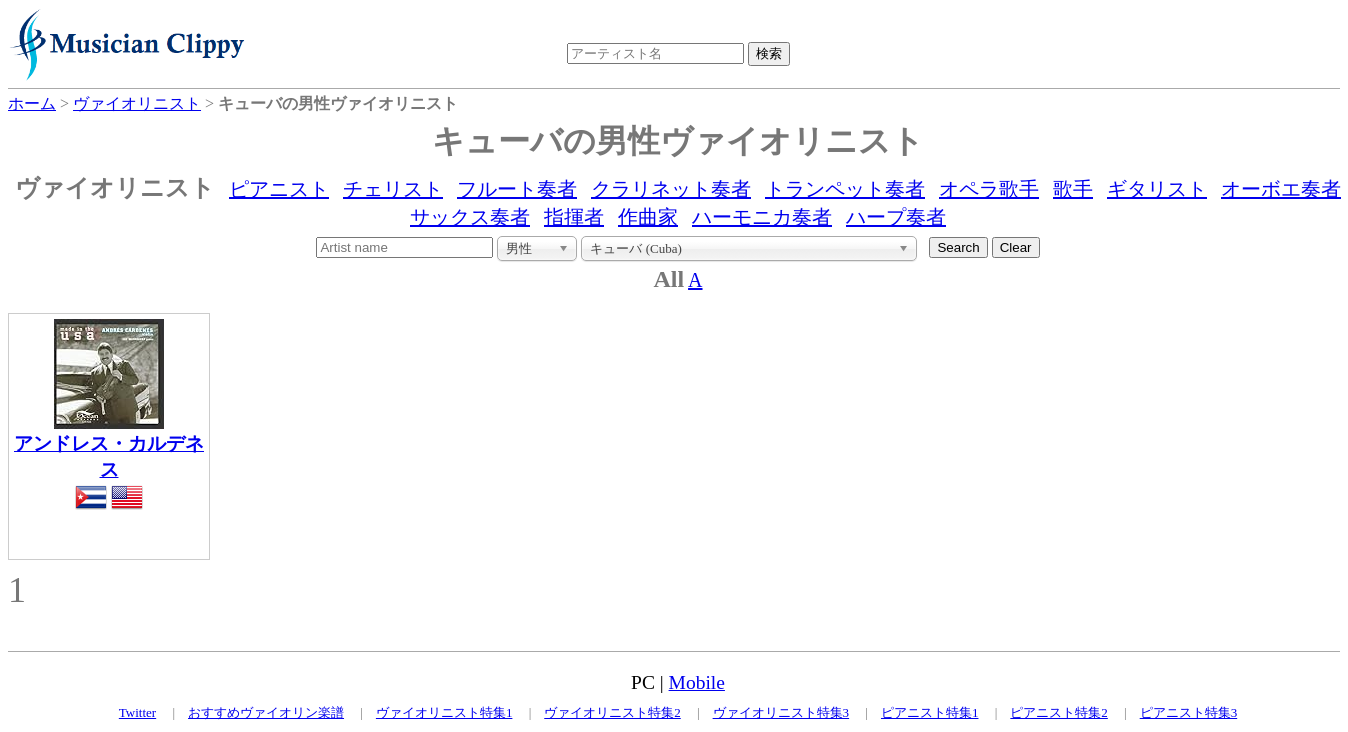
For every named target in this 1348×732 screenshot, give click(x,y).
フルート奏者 (517, 189)
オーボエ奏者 (1281, 189)
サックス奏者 (470, 217)
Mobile (697, 682)
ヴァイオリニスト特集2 (612, 712)
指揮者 (574, 217)
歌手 (1073, 189)
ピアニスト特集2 (1059, 712)
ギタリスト (1157, 189)
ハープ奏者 (896, 217)
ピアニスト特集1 (930, 712)
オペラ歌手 (989, 189)
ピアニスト (279, 189)
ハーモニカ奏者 (762, 217)
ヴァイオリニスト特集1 (444, 712)
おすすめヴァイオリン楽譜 (266, 712)
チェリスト (393, 189)
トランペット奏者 (845, 189)
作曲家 (648, 217)
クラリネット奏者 (671, 189)
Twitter (137, 712)
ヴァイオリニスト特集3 (781, 712)
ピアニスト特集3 (1189, 712)
